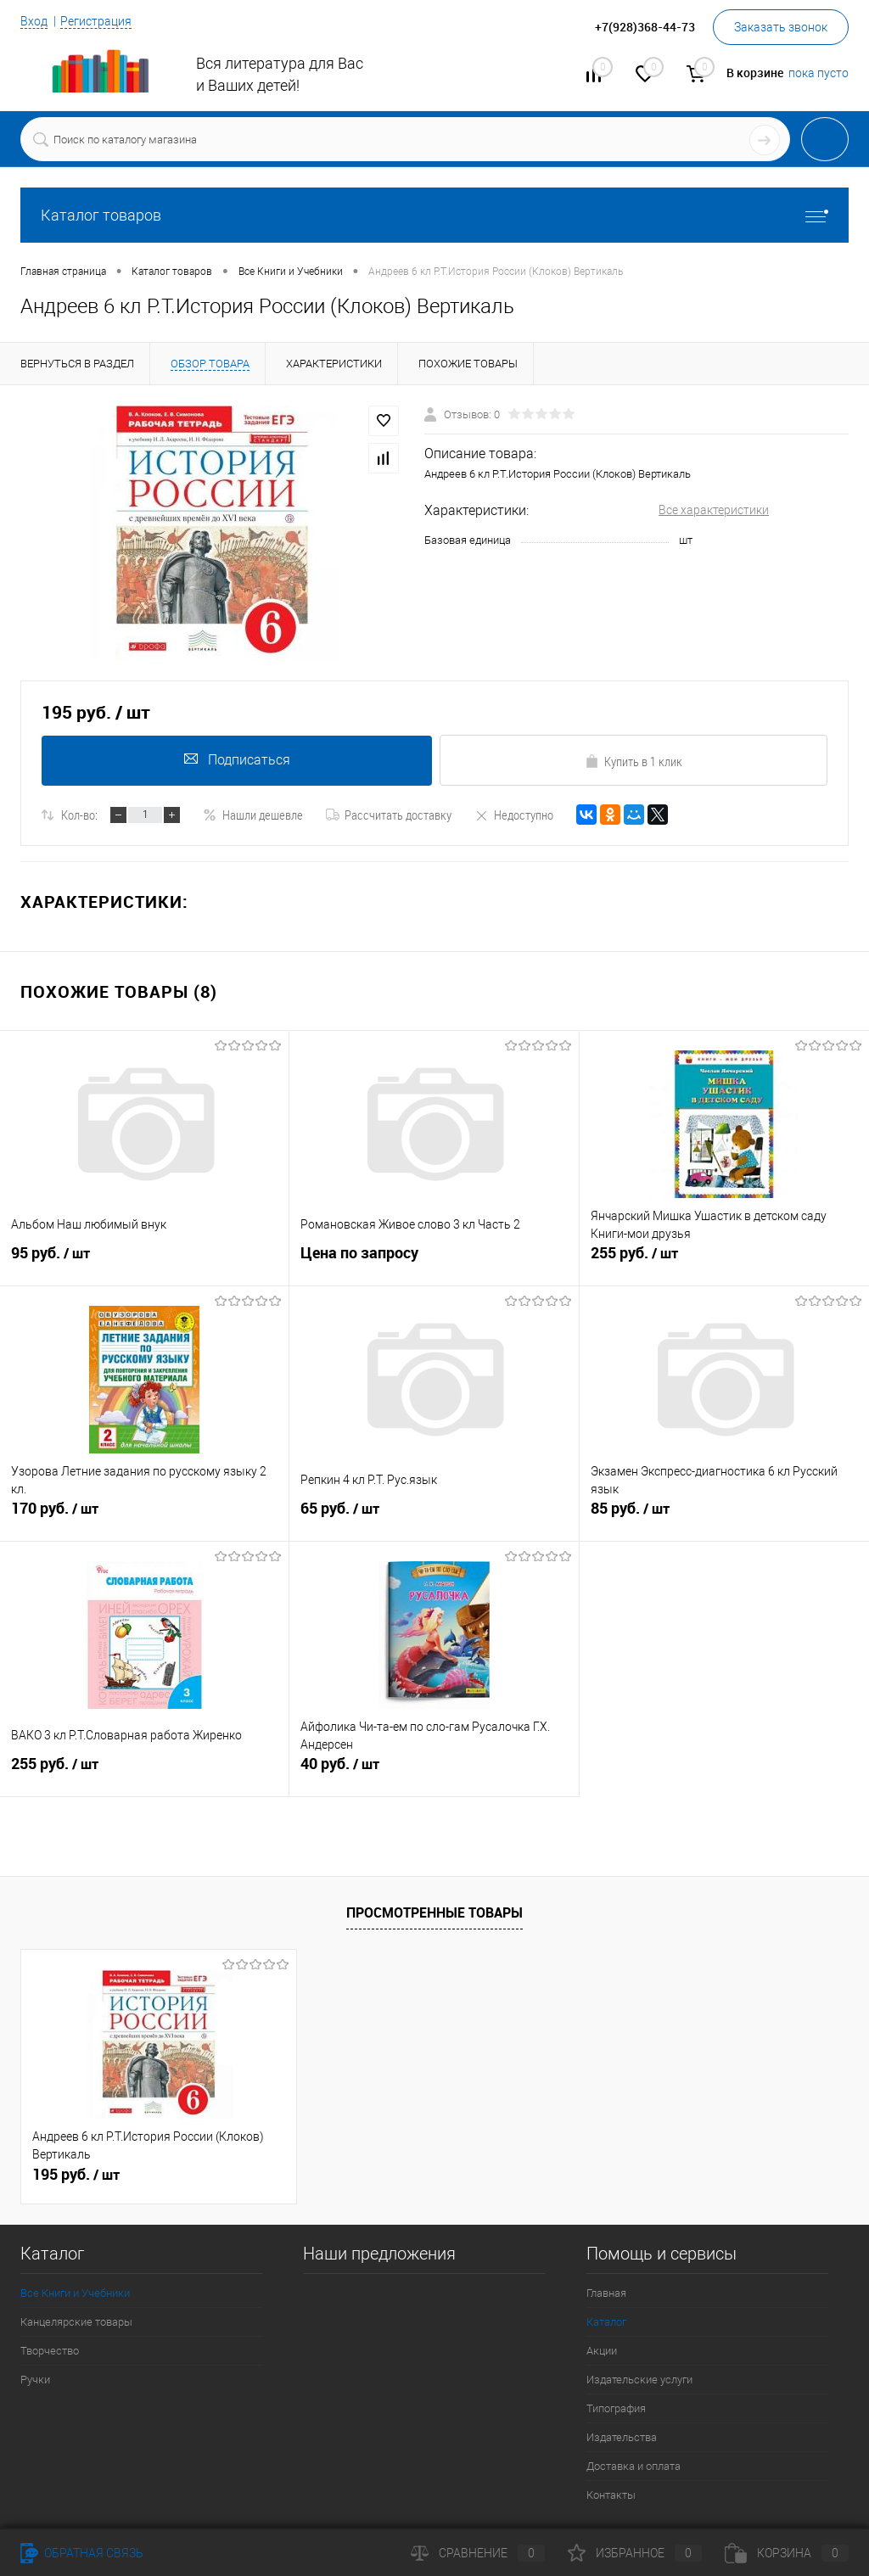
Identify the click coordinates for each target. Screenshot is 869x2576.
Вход (34, 21)
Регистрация (96, 21)
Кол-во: (79, 814)
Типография (616, 2408)
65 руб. (433, 1518)
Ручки (35, 2379)
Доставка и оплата (633, 2466)
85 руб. (724, 1518)
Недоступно (513, 814)
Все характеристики (714, 510)
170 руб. (144, 1518)
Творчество (49, 2350)
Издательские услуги (639, 2379)
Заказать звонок (780, 27)
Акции (601, 2350)
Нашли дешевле (253, 814)
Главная (606, 2293)
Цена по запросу (359, 1255)
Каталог (606, 2322)
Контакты (611, 2495)
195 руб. (76, 2174)
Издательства (621, 2437)
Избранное (635, 2553)
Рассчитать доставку (388, 814)
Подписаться (235, 760)
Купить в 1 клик (633, 761)
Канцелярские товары (76, 2322)
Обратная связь (81, 2553)
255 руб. (724, 1262)
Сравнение (478, 2553)
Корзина (787, 2553)
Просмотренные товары (434, 1912)
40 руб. (433, 1773)
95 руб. (144, 1262)
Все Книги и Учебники (75, 2293)
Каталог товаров (434, 215)
